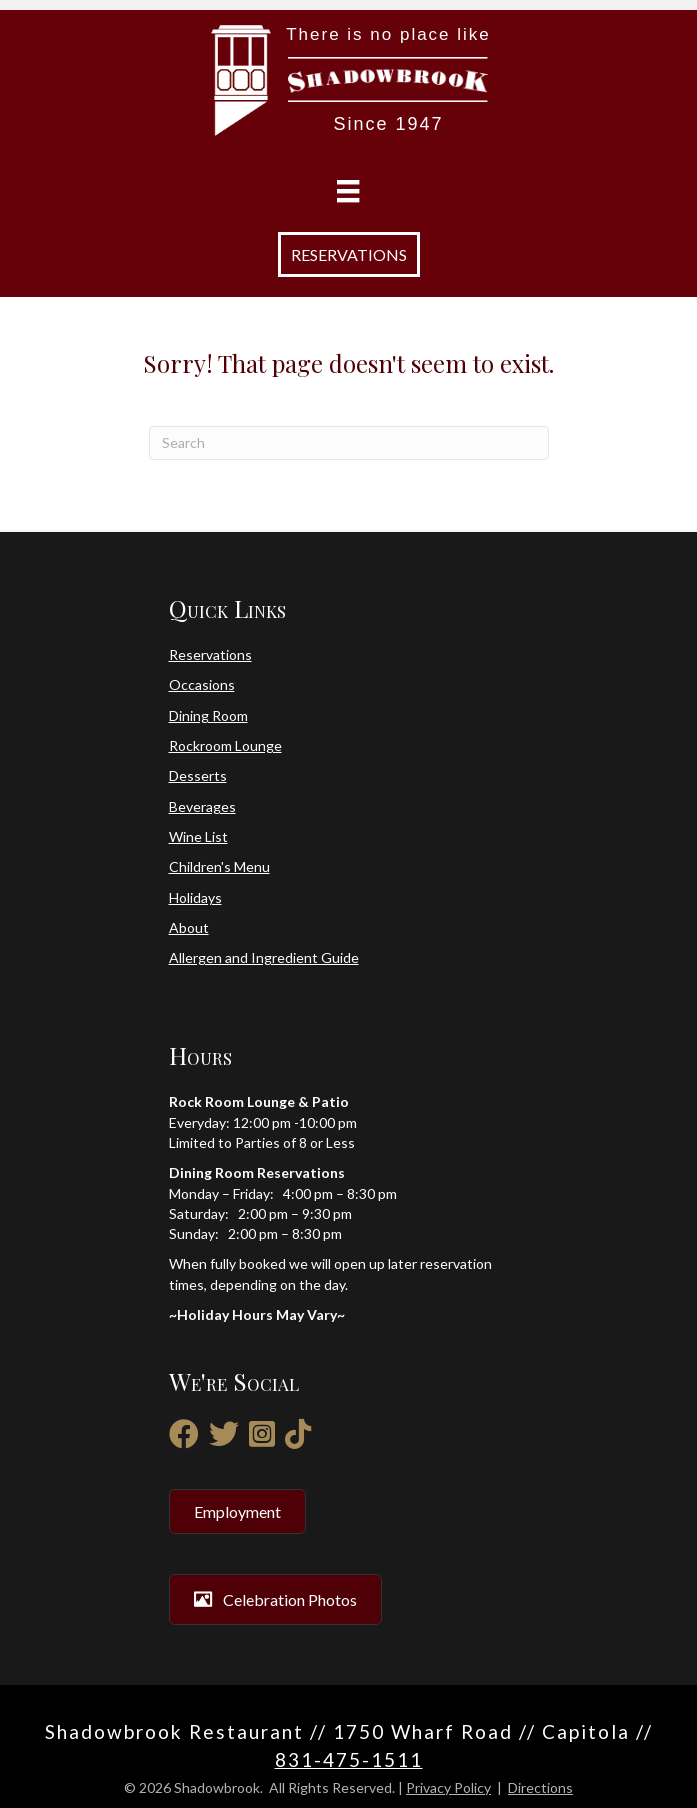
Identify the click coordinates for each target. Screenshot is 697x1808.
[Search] (349, 443)
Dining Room (208, 715)
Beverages (202, 806)
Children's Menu (219, 866)
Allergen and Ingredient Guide (264, 957)
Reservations (210, 654)
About (189, 927)
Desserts (198, 775)
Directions (540, 1787)
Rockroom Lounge (225, 745)
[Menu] (348, 191)
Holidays (195, 897)
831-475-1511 (349, 1759)
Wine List (198, 836)
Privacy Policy (448, 1787)
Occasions (202, 684)
